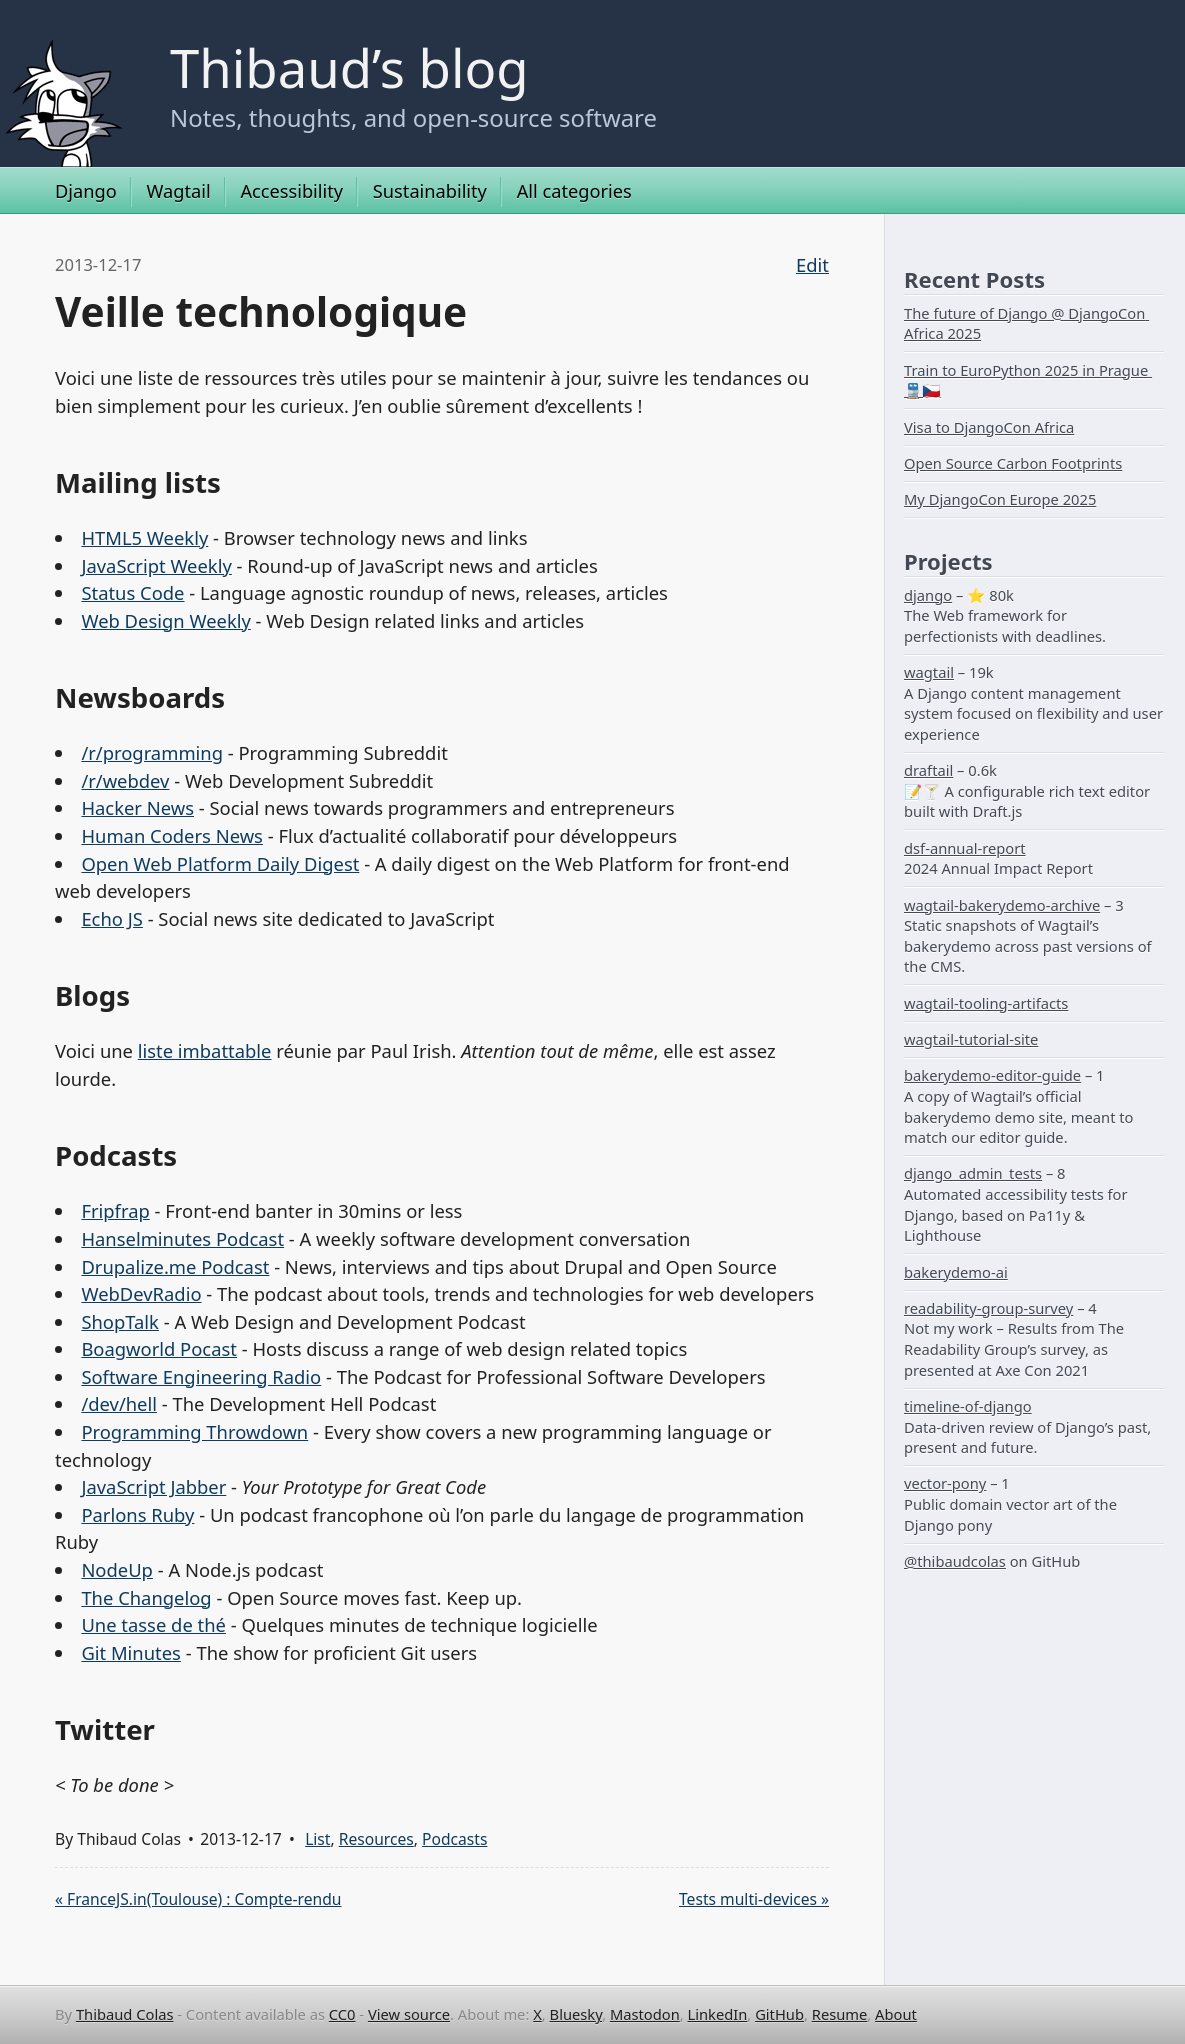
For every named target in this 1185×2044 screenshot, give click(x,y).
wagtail (929, 672)
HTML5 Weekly (144, 537)
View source (409, 2014)
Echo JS (111, 918)
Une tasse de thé (153, 1624)
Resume (840, 2014)
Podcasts (454, 1839)
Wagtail (178, 191)
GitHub (779, 2014)
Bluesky (576, 2014)
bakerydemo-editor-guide (992, 1075)
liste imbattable (205, 1050)
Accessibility (291, 191)
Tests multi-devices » (754, 1899)
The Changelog (146, 1597)
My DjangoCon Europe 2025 (1000, 499)
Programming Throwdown (194, 1431)
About (896, 2014)
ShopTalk (120, 1321)
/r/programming (152, 752)
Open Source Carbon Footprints (1013, 463)
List (317, 1839)
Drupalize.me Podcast (175, 1266)
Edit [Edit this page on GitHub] (812, 264)
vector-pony (945, 1483)
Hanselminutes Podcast (182, 1238)
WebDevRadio (141, 1293)
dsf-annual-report (965, 848)
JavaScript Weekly (156, 565)
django (928, 595)
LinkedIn (718, 2014)
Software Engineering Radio (201, 1376)
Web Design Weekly (165, 620)
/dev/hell (119, 1403)
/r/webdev (125, 780)
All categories (574, 191)
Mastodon (645, 2014)
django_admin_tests (973, 1173)
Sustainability (430, 191)
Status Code (132, 592)
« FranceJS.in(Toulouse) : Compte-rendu (198, 1899)
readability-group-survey (988, 1308)
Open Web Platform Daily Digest (220, 863)
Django (86, 191)
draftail (928, 770)
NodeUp (117, 1569)
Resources (376, 1839)
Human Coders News (172, 835)
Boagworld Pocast (159, 1348)
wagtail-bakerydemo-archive (1002, 905)
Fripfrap (115, 1210)
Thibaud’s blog (349, 67)
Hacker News (137, 807)
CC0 (342, 2014)
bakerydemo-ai (956, 1272)
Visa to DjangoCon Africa (989, 427)
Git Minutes (131, 1652)
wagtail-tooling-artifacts (986, 1003)
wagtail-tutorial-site (971, 1039)
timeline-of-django (968, 1406)
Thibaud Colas (125, 2014)
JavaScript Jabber (153, 1486)
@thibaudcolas (955, 1561)
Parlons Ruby (137, 1514)
